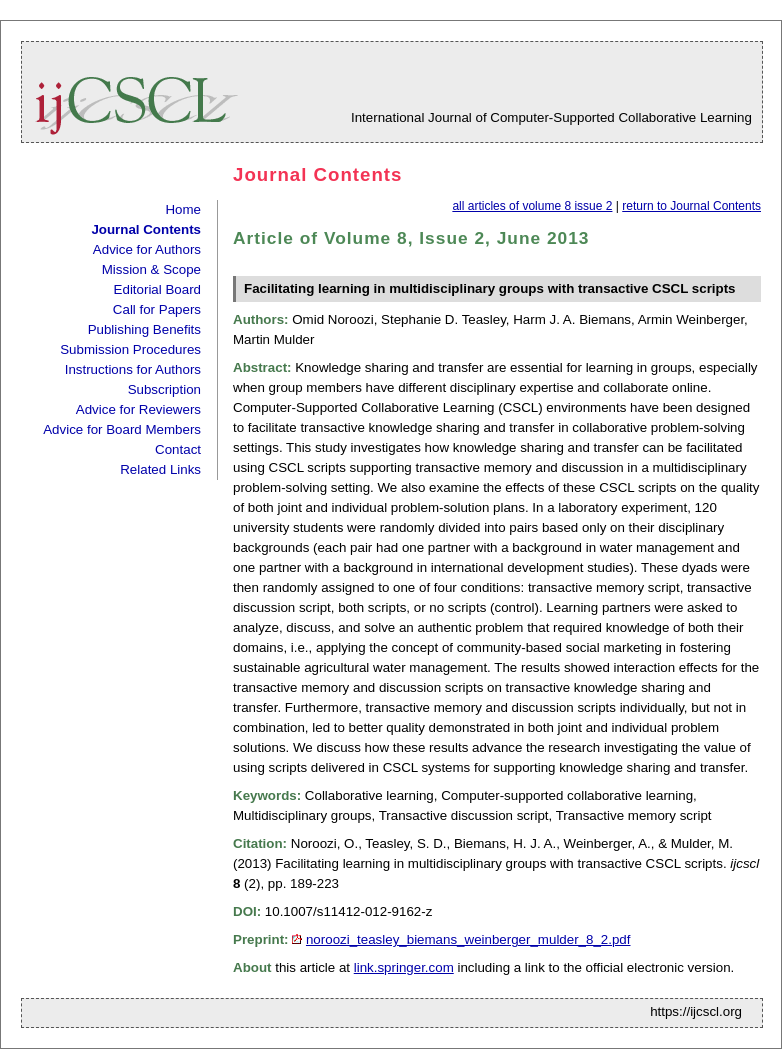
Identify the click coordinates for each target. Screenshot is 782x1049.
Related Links (160, 469)
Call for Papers (157, 309)
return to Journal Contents (691, 206)
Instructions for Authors (133, 369)
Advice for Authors (147, 249)
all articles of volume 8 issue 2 (532, 206)
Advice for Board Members (122, 429)
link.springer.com (404, 967)
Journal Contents (146, 229)
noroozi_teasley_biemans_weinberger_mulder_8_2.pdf (468, 939)
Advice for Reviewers (138, 409)
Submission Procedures (130, 349)
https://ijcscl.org (696, 1011)
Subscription (164, 389)
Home (183, 209)
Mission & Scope (151, 269)
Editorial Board (157, 289)
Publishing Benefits (144, 329)
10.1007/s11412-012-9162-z (348, 911)
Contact (178, 449)
